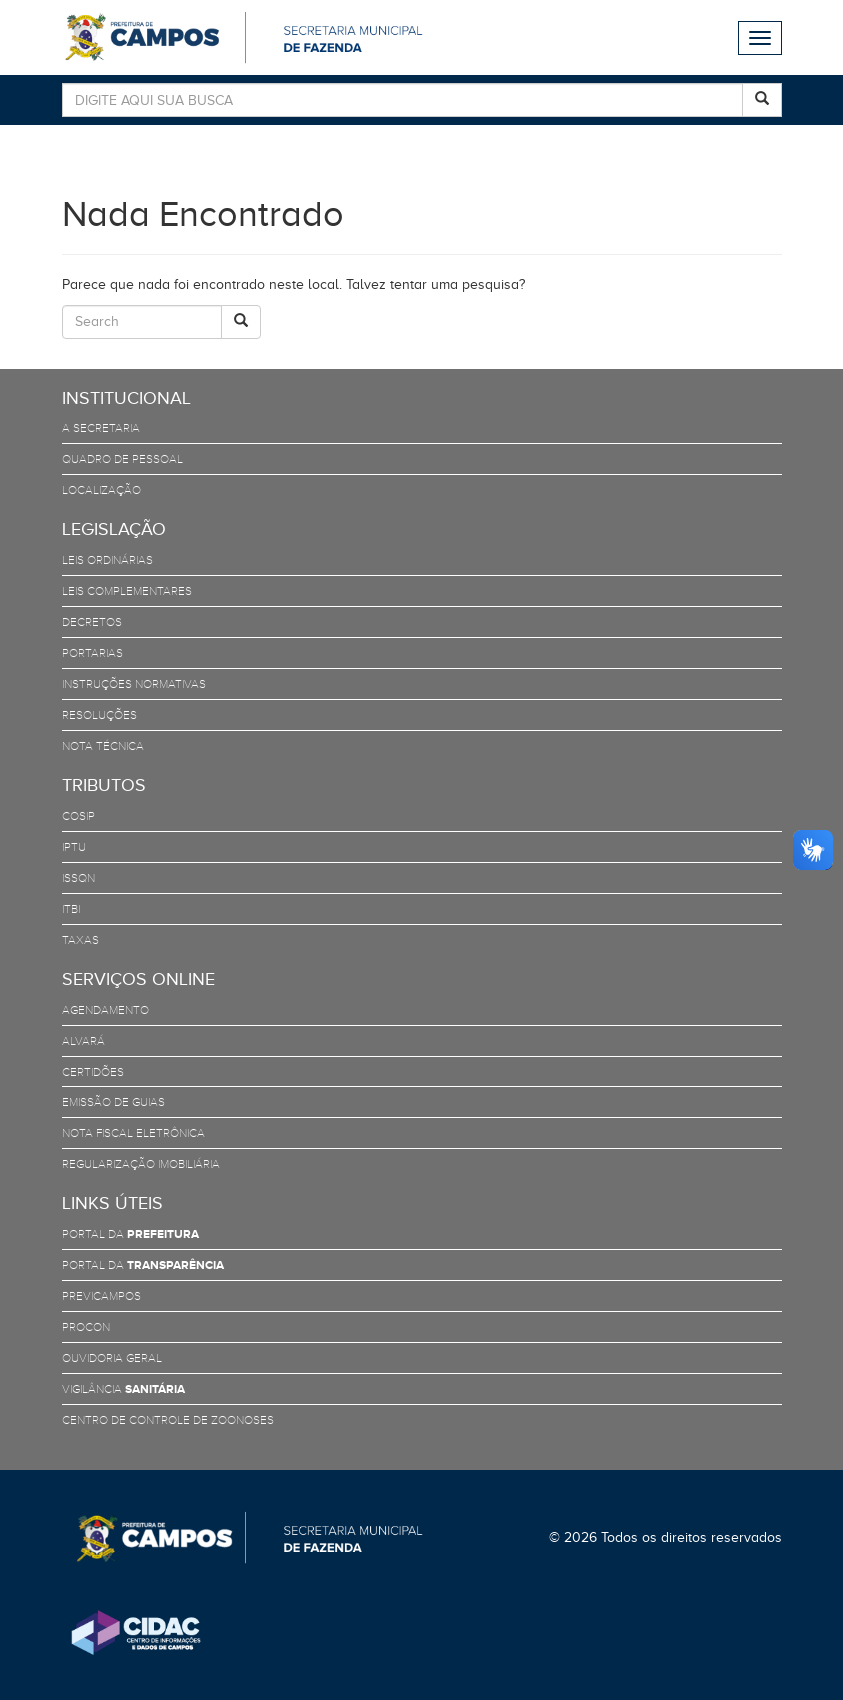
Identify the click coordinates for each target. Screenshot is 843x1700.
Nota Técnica (103, 746)
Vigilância (123, 1389)
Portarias (92, 653)
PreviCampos (101, 1296)
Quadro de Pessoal (122, 459)
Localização (101, 490)
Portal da (130, 1234)
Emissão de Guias (113, 1102)
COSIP (78, 816)
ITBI (71, 909)
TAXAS (80, 940)
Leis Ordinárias (107, 560)
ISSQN (78, 878)
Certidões (93, 1072)
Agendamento (105, 1010)
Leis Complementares (127, 591)
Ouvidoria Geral (112, 1358)
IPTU (74, 847)
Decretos (92, 622)
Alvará (83, 1041)
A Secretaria (101, 428)
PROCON (86, 1327)
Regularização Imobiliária (141, 1164)
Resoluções (99, 715)
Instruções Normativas (134, 684)
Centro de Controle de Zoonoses (168, 1420)
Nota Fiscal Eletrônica (133, 1133)
